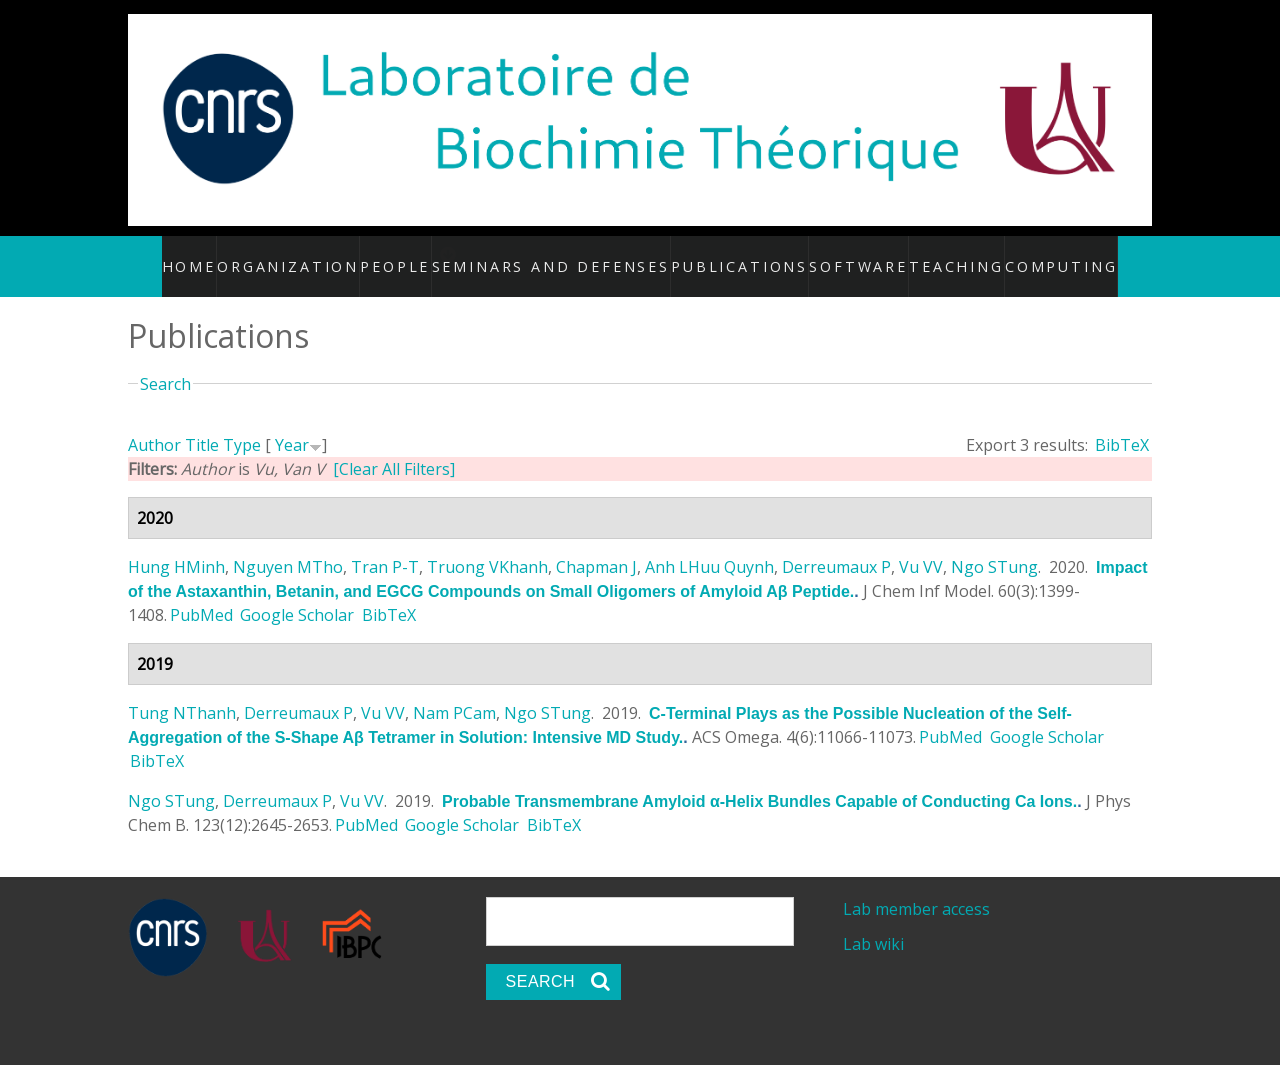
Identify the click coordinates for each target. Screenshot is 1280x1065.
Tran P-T (385, 546)
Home (220, 255)
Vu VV (921, 546)
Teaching (938, 255)
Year (292, 424)
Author (154, 424)
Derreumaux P (836, 546)
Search (165, 362)
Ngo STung (994, 546)
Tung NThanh (182, 692)
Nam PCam (454, 692)
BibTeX (1122, 424)
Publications (735, 255)
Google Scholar (297, 594)
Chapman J (596, 546)
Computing (1038, 255)
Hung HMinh (176, 546)
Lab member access (916, 888)
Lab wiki (873, 923)
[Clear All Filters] (394, 448)
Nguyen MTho (288, 546)
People (421, 255)
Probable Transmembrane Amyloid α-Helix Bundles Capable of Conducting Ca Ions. (759, 780)
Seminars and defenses (580, 255)
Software (844, 255)
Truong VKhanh (487, 546)
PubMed (201, 594)
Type (242, 424)
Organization (316, 255)
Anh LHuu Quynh (709, 546)
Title (202, 424)
